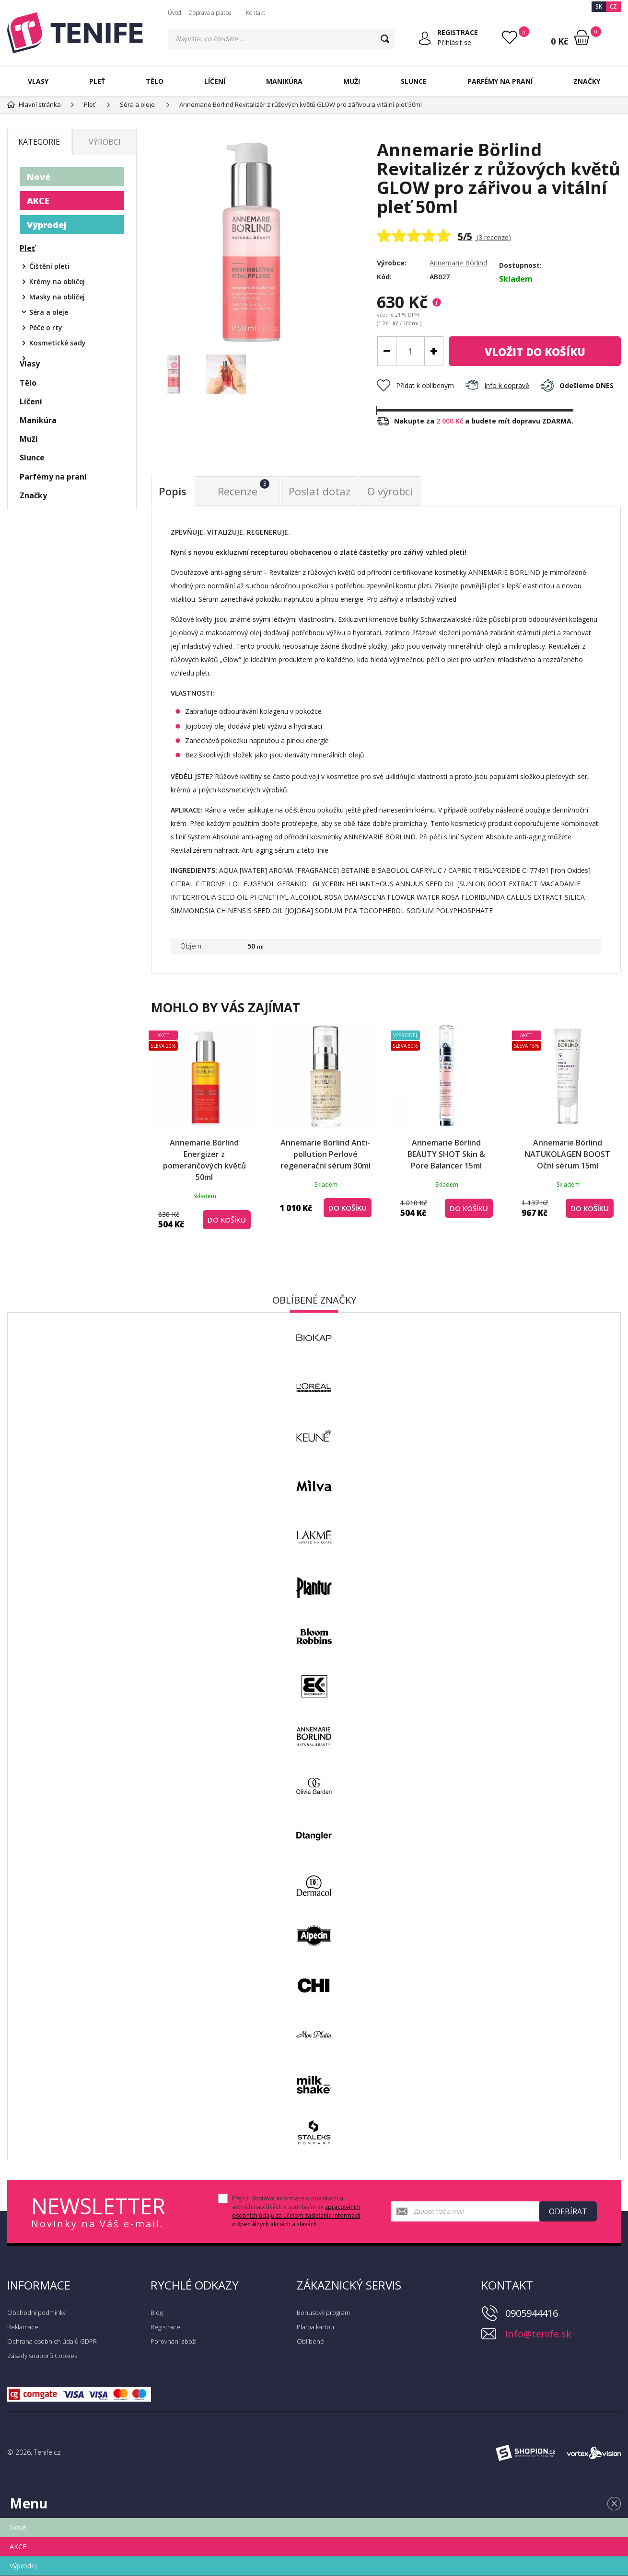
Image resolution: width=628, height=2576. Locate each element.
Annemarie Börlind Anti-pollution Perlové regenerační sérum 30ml (325, 1154)
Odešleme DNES (577, 385)
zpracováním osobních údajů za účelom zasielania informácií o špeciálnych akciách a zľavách (296, 2215)
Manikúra (284, 81)
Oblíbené (310, 2341)
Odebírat (568, 2211)
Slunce (414, 81)
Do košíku (227, 1220)
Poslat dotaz (319, 491)
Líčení (214, 81)
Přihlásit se (454, 42)
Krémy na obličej (57, 281)
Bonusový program (323, 2312)
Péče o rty (45, 327)
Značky (586, 81)
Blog (157, 2312)
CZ (613, 6)
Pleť (97, 81)
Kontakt (255, 13)
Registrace (165, 2327)
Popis (172, 491)
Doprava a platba (210, 13)
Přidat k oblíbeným (415, 385)
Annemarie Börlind (458, 262)
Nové (38, 177)
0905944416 (531, 2313)
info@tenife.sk (538, 2333)
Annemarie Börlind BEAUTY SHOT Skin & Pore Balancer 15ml (446, 1154)
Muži (351, 81)
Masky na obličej (57, 296)
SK (598, 6)
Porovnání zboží (174, 2341)
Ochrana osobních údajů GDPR (52, 2341)
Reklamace (22, 2327)
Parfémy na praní (500, 81)
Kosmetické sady (57, 342)
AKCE (38, 200)
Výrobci (105, 142)
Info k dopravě (497, 385)
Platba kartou (315, 2327)
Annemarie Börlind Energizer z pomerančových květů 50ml (204, 1159)
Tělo (154, 81)
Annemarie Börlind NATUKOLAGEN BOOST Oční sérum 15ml (567, 1154)
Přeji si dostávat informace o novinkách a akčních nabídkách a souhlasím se (296, 2211)
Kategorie (39, 142)
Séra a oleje (48, 312)
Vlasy (38, 81)
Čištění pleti (49, 266)
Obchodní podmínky (36, 2312)
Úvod (174, 13)
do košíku (535, 351)
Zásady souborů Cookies (42, 2355)
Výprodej (47, 224)
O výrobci (390, 491)
